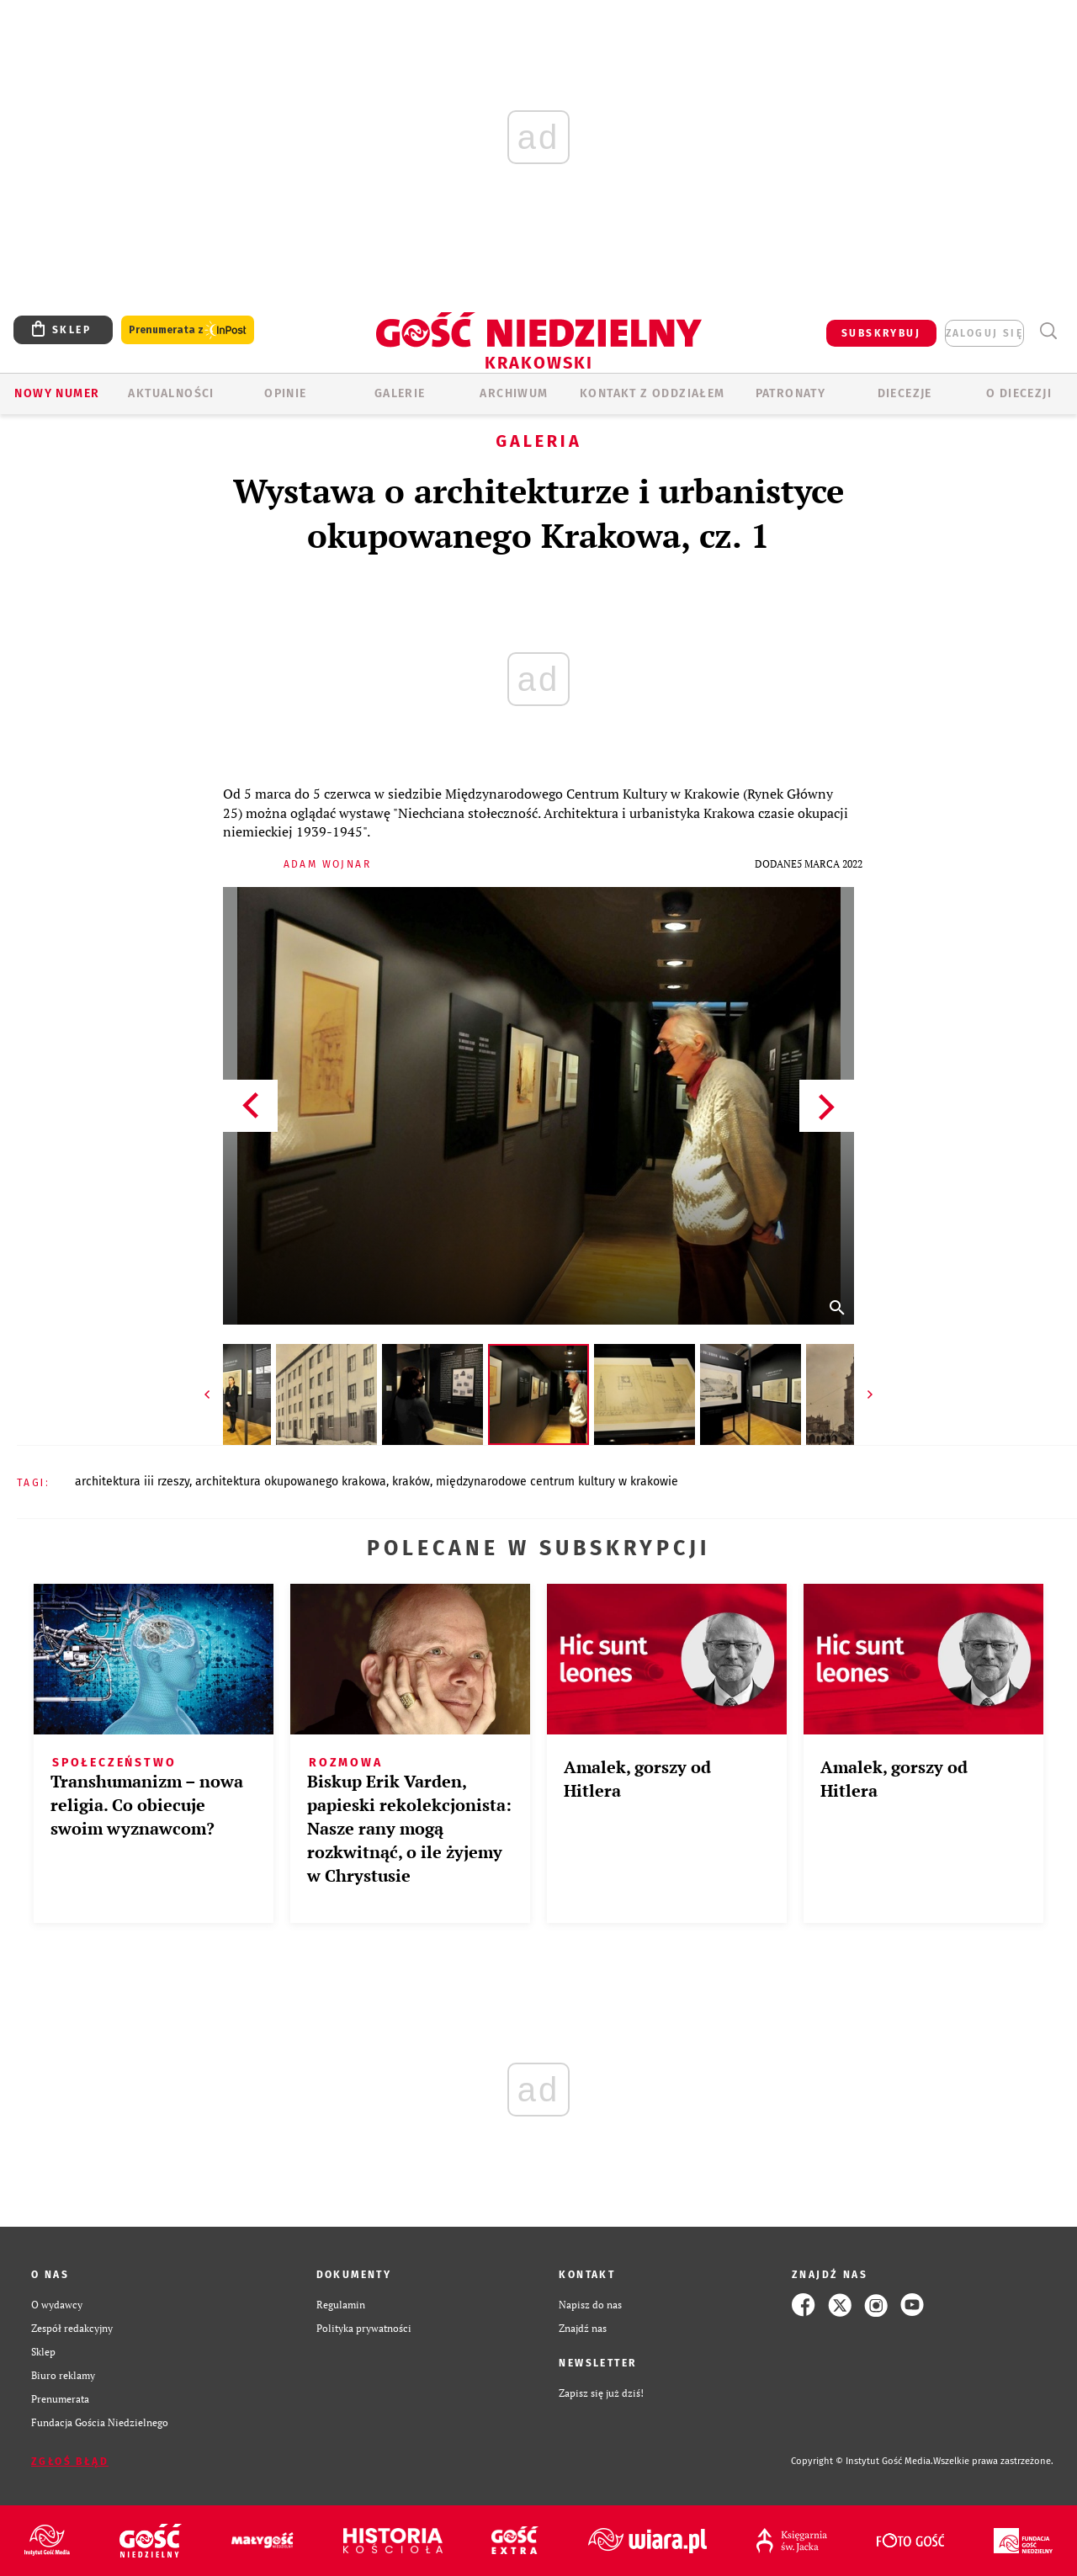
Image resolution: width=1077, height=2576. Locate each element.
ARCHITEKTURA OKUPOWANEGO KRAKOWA (290, 1481)
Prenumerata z (188, 330)
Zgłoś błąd (70, 2461)
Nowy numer (56, 393)
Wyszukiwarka (1048, 331)
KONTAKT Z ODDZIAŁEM (652, 393)
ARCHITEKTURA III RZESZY (132, 1481)
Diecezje (905, 393)
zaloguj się (984, 333)
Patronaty (791, 393)
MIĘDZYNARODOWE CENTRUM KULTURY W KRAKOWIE (557, 1481)
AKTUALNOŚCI (171, 393)
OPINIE (285, 393)
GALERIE (400, 393)
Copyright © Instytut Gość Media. (862, 2461)
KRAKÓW (411, 1481)
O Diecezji (1019, 393)
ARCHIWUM (514, 393)
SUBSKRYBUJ (880, 333)
